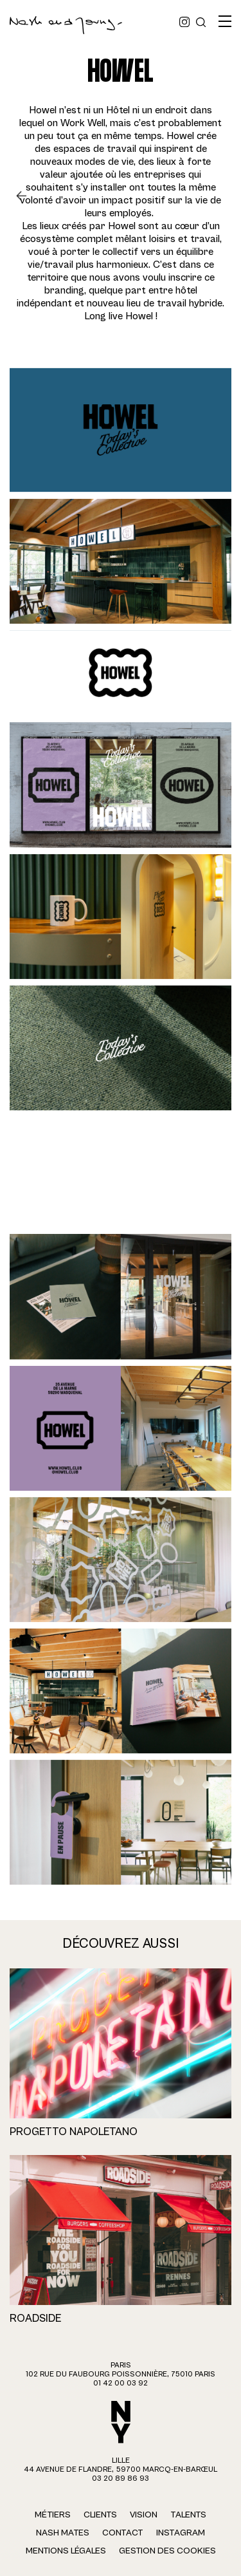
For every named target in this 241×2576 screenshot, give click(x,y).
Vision (143, 2515)
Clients (100, 2515)
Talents (188, 2515)
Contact (122, 2533)
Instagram (180, 2533)
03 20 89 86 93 (120, 2478)
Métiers (53, 2515)
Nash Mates (62, 2533)
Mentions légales (66, 2551)
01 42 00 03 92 (120, 2383)
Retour (25, 195)
